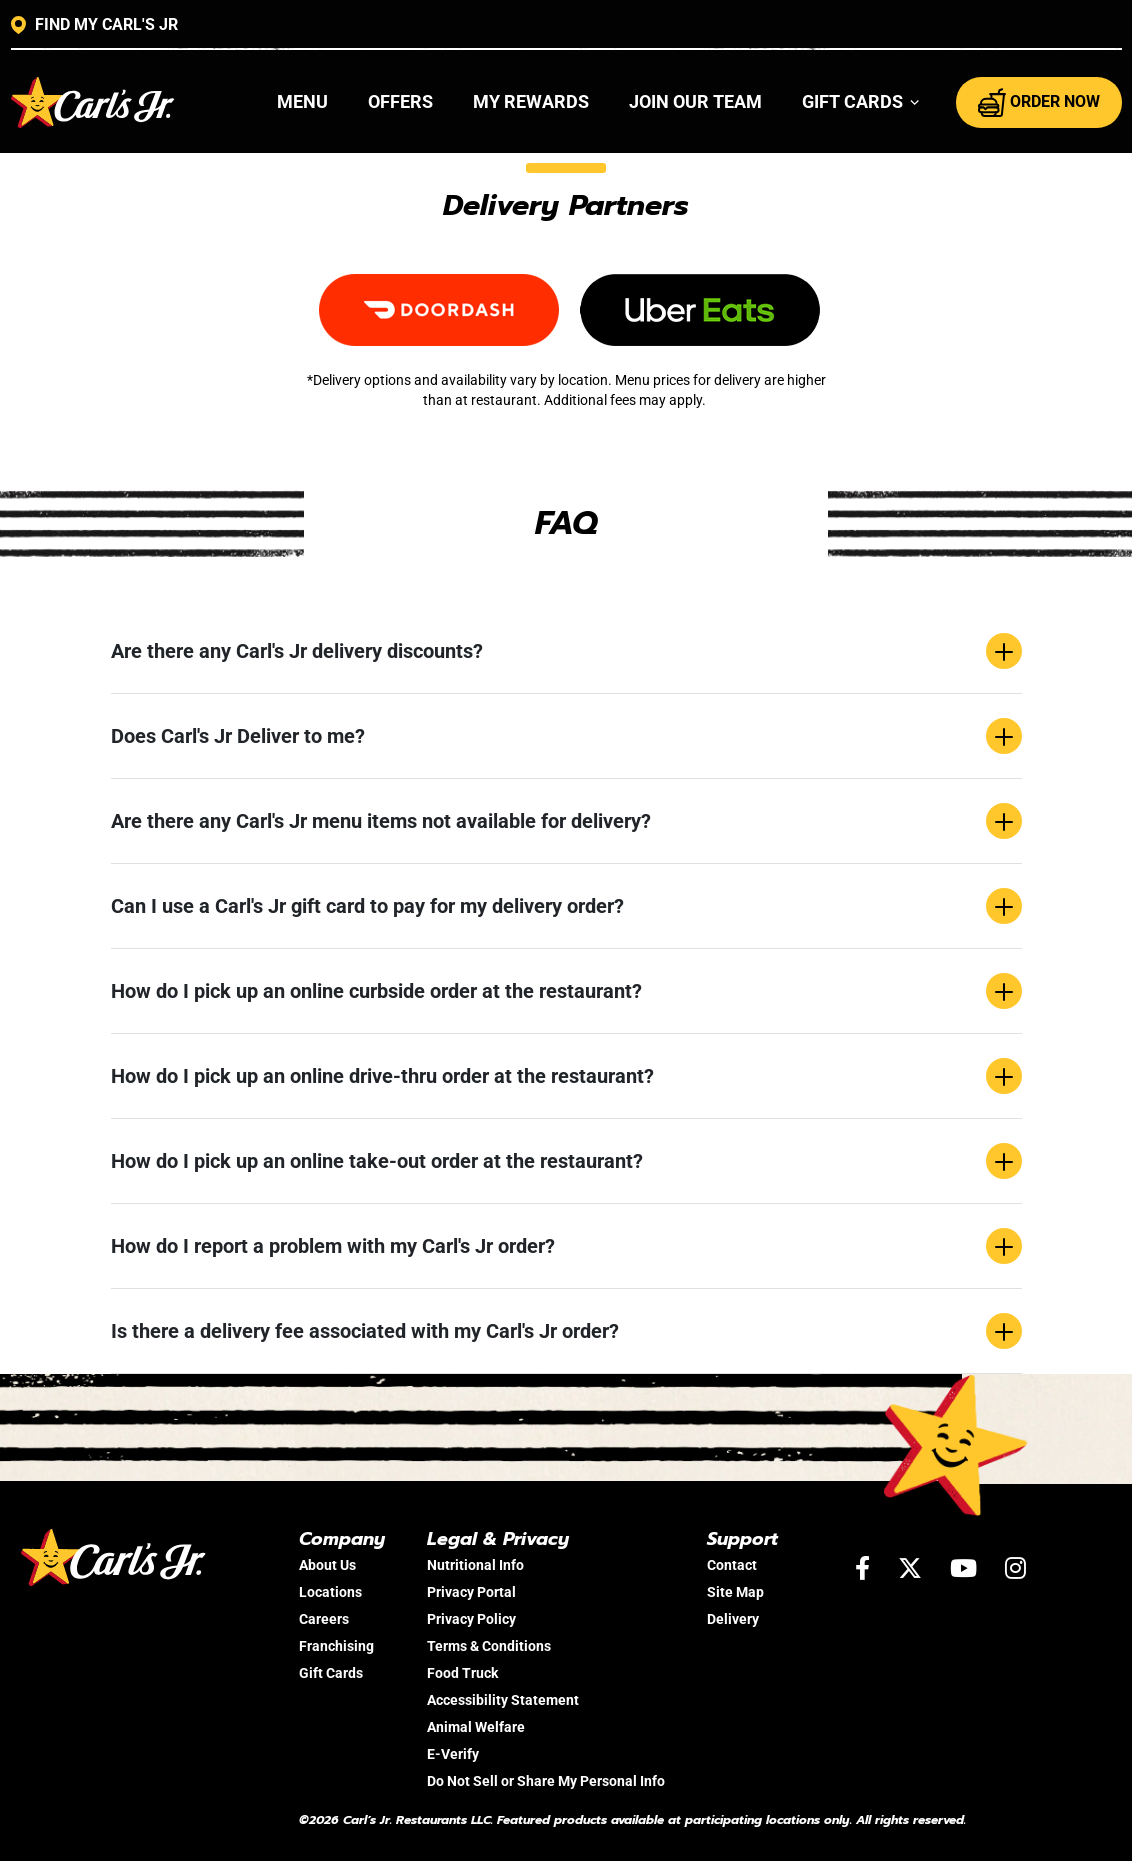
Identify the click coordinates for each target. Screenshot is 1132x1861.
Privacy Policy (471, 1619)
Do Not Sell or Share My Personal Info (546, 1781)
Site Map (735, 1592)
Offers (400, 101)
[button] (861, 102)
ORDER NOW (1039, 102)
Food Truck (462, 1673)
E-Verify (453, 1754)
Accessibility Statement (503, 1700)
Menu (302, 101)
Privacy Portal (471, 1592)
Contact (732, 1565)
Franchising (336, 1646)
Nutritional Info (475, 1565)
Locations (330, 1592)
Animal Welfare (476, 1727)
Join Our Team (695, 101)
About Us (327, 1565)
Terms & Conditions (489, 1646)
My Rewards (531, 101)
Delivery (733, 1619)
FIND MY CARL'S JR (94, 25)
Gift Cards (331, 1673)
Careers (324, 1619)
